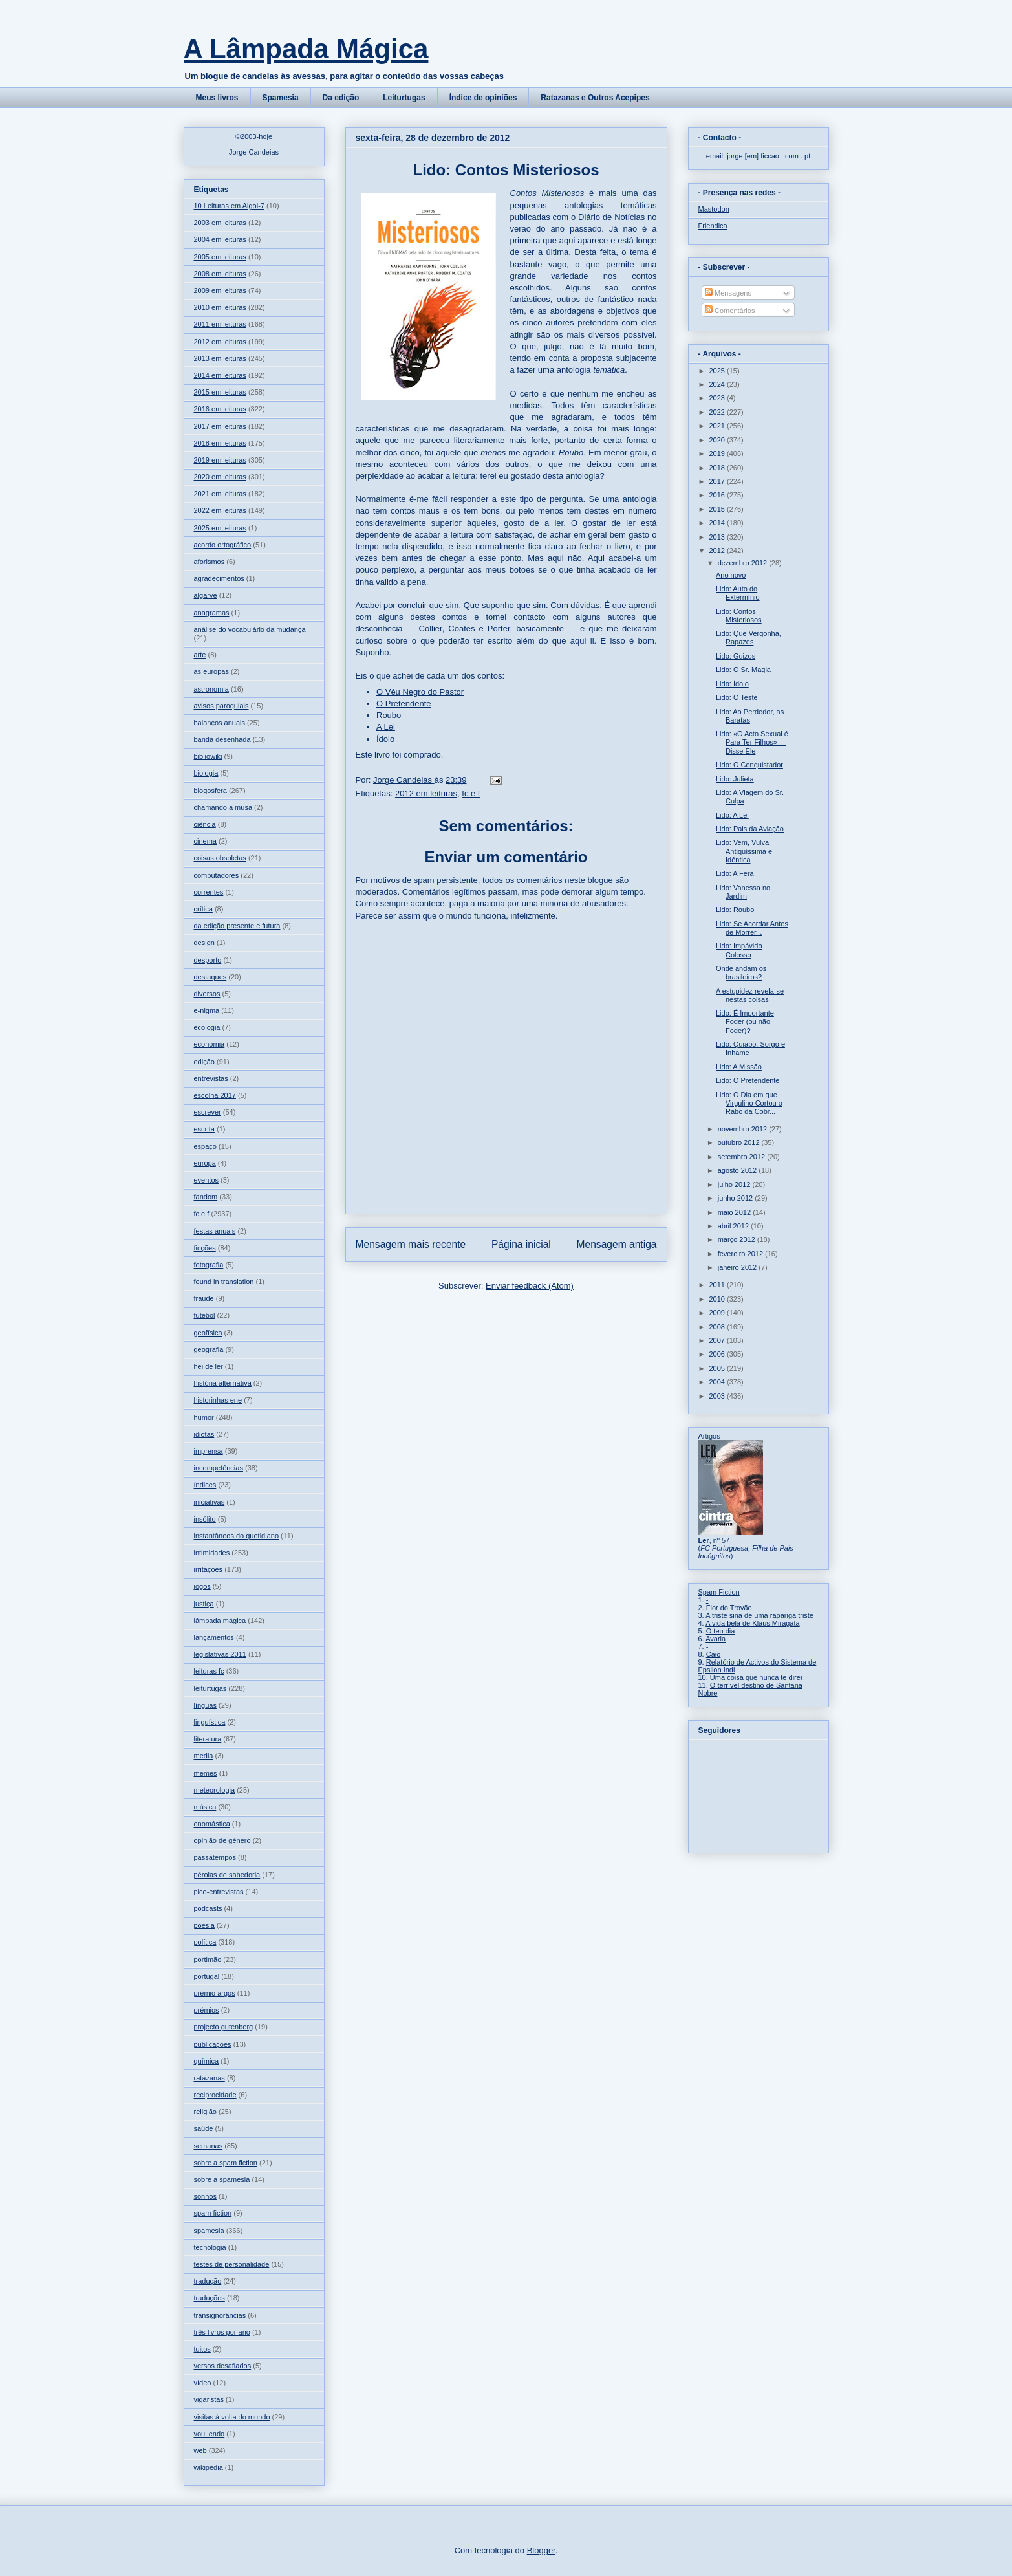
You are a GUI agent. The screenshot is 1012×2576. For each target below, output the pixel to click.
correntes (209, 892)
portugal (207, 1976)
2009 (718, 1312)
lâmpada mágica (220, 1620)
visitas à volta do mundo (232, 2417)
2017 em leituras (220, 426)
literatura (208, 1739)
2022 (718, 412)
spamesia (209, 2230)
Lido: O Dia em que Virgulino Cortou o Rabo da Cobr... (749, 1103)
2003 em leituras (220, 222)
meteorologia (214, 1790)
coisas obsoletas (220, 858)
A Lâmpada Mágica (306, 49)
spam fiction (213, 2213)
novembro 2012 (744, 1129)
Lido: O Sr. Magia (743, 669)
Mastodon (713, 209)
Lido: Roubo (735, 909)
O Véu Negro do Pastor (420, 692)
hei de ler (208, 1366)
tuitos (202, 2349)
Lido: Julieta (735, 779)
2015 (718, 509)
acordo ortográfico (223, 545)
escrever (207, 1112)
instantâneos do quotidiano (236, 1536)
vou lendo (209, 2434)
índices (205, 1485)
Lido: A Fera (735, 873)
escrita (204, 1129)
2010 (718, 1299)
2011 (718, 1285)
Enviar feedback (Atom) (530, 1286)
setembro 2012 (742, 1157)
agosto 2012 (738, 1170)
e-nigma (207, 1010)
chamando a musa (223, 807)
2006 (718, 1354)
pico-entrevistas (219, 1891)
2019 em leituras (220, 460)
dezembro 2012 (744, 563)
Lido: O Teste (737, 697)
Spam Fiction (719, 1592)
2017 (718, 481)
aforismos (209, 561)
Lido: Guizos (735, 656)
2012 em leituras (426, 793)
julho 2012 (735, 1184)
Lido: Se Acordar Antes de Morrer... (752, 928)
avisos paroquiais (221, 706)
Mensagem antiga (617, 1244)
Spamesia (281, 97)
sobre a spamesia (222, 2179)
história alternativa (223, 1383)
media (203, 1756)
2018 (718, 468)
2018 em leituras (220, 443)
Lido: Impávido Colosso (739, 950)
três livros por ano (222, 2332)
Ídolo (385, 739)
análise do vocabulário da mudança (250, 629)
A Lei (385, 727)
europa (205, 1163)
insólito (205, 1519)
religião (205, 2111)
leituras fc (209, 1671)
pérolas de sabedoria (227, 1875)
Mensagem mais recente (411, 1244)
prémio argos (214, 1993)
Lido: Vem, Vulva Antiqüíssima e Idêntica (744, 850)
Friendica (712, 226)
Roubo (388, 715)
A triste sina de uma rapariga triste (759, 1615)
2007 (718, 1340)
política (205, 1942)
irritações (208, 1569)
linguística (210, 1722)
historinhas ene (218, 1400)
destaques (210, 977)
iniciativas (209, 1502)
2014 (718, 523)
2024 (718, 384)
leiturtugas (210, 1688)
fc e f (471, 793)
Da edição (341, 97)
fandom (206, 1197)
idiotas (204, 1434)
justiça (204, 1604)
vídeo (202, 2382)
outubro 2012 (740, 1142)
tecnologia (210, 2247)
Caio (713, 1654)
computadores (216, 875)
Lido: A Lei (732, 815)
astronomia (211, 689)
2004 (718, 1382)
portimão (208, 1959)
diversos (207, 994)
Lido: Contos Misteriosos (739, 615)
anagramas (212, 613)
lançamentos (214, 1637)
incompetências (218, 1468)
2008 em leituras (220, 274)
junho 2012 (736, 1198)
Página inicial (521, 1244)
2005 (718, 1368)
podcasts (208, 1908)
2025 (718, 371)
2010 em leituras (220, 307)
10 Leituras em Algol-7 (229, 206)
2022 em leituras (220, 510)
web (200, 2450)
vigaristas (209, 2399)
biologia (206, 773)
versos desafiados (223, 2366)
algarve (205, 595)
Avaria (715, 1639)
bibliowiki (208, 756)
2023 (718, 398)
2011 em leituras (220, 324)
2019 (718, 453)
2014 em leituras (220, 375)
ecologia (207, 1027)
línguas (205, 1705)
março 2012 (737, 1239)
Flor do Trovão (729, 1607)
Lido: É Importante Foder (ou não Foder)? (745, 1021)
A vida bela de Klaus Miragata (752, 1623)
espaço (205, 1146)
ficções (205, 1248)
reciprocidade (215, 2095)
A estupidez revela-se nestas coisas (750, 995)
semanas (208, 2146)
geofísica (208, 1333)
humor (204, 1417)
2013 (718, 537)
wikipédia (208, 2467)
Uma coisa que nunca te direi (756, 1677)
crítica (203, 909)
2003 (718, 1396)
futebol (204, 1315)
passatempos (215, 1857)
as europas (211, 671)
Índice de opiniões (483, 97)
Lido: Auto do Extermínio (738, 593)
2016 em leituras (220, 409)
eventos (206, 1180)
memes (205, 1773)
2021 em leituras (220, 493)
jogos (202, 1586)
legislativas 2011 (220, 1654)
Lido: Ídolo (732, 684)
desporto (208, 960)
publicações (212, 2044)
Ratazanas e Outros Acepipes (595, 97)
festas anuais (215, 1231)
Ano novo (731, 575)
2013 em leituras (220, 358)
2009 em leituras (220, 290)
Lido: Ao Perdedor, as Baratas (750, 716)
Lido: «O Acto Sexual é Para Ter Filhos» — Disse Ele (752, 742)
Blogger (541, 2550)
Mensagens (728, 293)
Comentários (730, 310)
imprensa (208, 1451)
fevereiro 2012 (741, 1254)
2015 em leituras (220, 392)
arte (200, 655)
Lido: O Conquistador (749, 765)
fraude (204, 1298)
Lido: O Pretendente (747, 1080)
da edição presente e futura (237, 926)
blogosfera (210, 790)
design (204, 942)
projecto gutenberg (223, 2027)
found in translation (224, 1281)
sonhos (205, 2196)
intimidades (212, 1552)
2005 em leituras (220, 257)
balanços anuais (220, 722)
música (205, 1807)
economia (209, 1044)
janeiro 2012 (738, 1267)
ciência (205, 824)
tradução (208, 2281)
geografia (209, 1349)
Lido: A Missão (739, 1067)
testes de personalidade (232, 2264)
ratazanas (209, 2078)
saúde (203, 2128)
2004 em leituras (220, 239)
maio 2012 (735, 1212)
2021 (718, 426)
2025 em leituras (220, 528)
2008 (718, 1327)
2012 (718, 550)
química (206, 2061)
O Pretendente (403, 703)
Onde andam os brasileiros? (741, 973)
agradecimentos (219, 578)
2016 (718, 495)
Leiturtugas (404, 97)
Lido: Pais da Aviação (750, 829)
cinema (205, 841)
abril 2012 (734, 1226)
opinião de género (222, 1840)
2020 (718, 440)
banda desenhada (222, 739)
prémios (206, 2010)
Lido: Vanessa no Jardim (743, 892)
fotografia (209, 1265)
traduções (209, 2298)
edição (204, 1061)
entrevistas (211, 1078)
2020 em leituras (220, 477)
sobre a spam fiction (225, 2163)
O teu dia (720, 1631)
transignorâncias (220, 2315)
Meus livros (217, 97)
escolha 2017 (215, 1095)
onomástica (212, 1824)
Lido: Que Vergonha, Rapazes (748, 637)
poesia (204, 1925)
